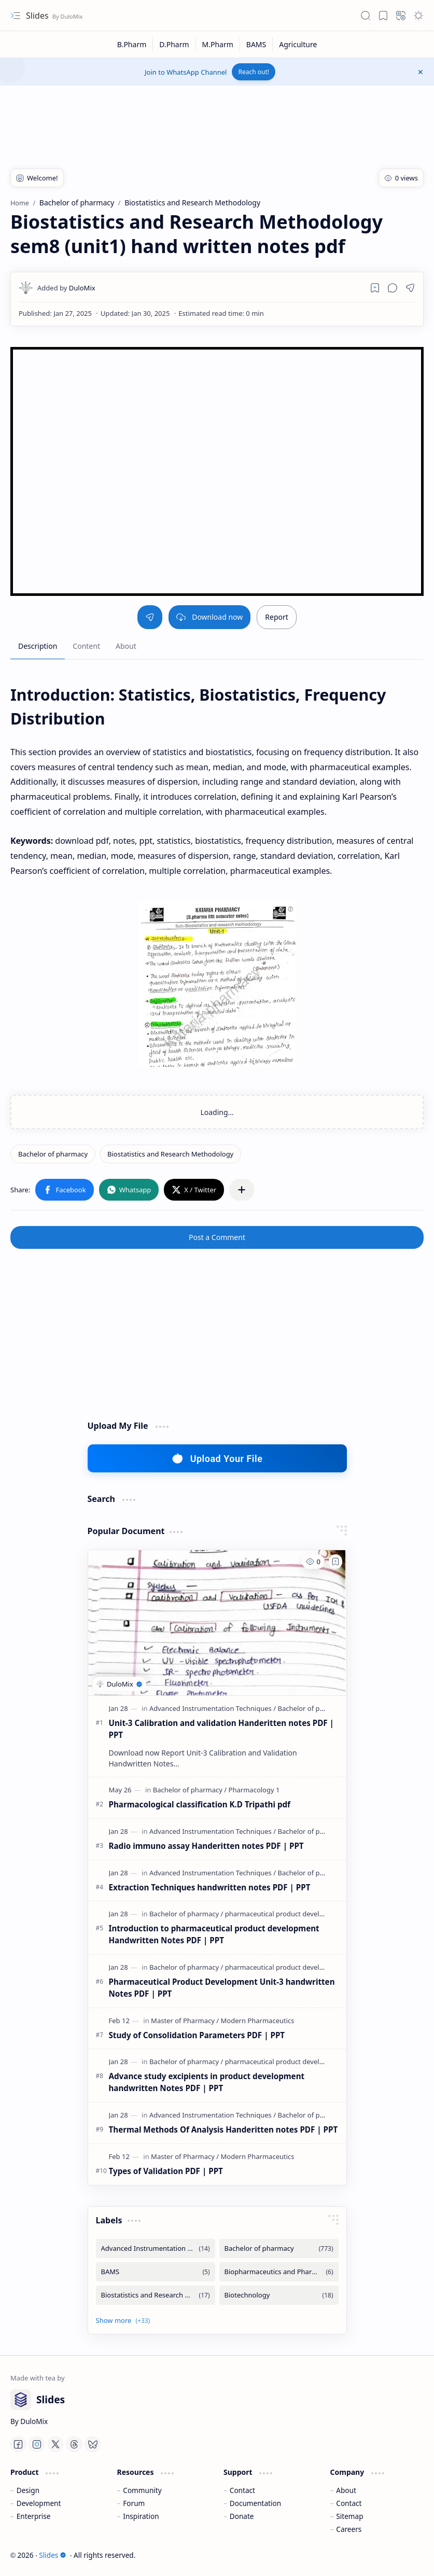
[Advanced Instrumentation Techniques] (212, 1708)
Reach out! (253, 71)
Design (28, 2490)
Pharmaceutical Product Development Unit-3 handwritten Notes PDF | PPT (222, 1987)
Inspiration (141, 2516)
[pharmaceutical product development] (284, 1913)
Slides (38, 15)
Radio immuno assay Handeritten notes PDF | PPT (206, 1846)
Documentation (255, 2503)
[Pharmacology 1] (254, 1789)
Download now (209, 617)
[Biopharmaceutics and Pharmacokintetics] (279, 2271)
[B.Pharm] (132, 44)
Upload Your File (217, 1458)
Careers (348, 2529)
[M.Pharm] (218, 44)
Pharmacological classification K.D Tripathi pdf (200, 1804)
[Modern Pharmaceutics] (258, 2020)
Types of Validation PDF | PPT (166, 2171)
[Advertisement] (199, 119)
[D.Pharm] (174, 44)
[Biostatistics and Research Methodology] (170, 1154)
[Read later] (375, 288)
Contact (242, 2490)
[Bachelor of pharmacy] (52, 1154)
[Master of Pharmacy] (185, 2020)
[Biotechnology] (279, 2295)
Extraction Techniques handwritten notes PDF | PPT (210, 1887)
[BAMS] (256, 44)
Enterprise (34, 2516)
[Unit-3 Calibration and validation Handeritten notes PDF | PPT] (217, 1622)
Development (39, 2503)
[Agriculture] (298, 44)
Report (276, 617)
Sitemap (349, 2516)
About (346, 2490)
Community (142, 2490)
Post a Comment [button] (217, 1237)
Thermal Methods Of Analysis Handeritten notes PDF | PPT (223, 2129)
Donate (242, 2516)
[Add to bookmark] (335, 1561)
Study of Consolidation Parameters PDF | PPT (197, 2035)
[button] (15, 15)
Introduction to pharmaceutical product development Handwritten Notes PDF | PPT (214, 1934)
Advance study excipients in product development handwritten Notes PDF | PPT (207, 2082)
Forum (134, 2503)
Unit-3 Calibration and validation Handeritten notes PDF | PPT (221, 1729)
